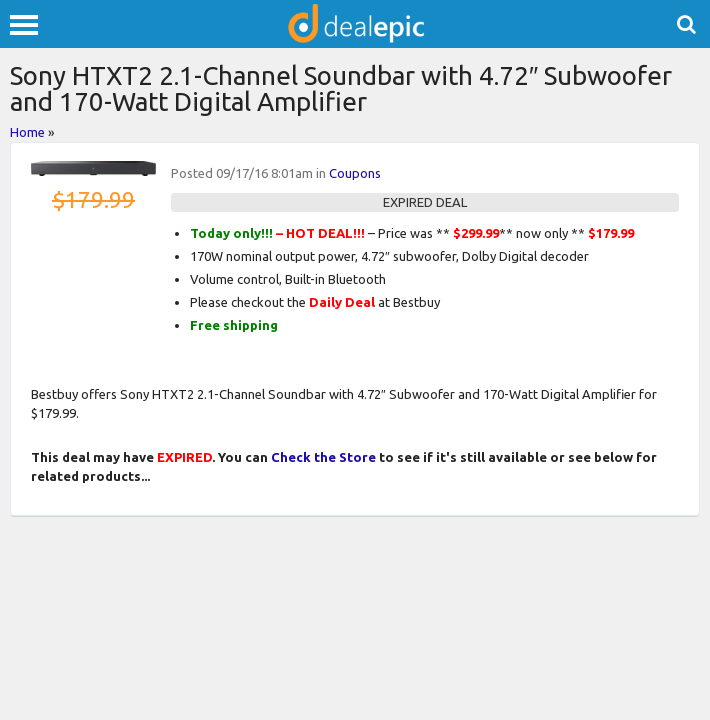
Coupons (355, 173)
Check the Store (323, 457)
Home (27, 132)
